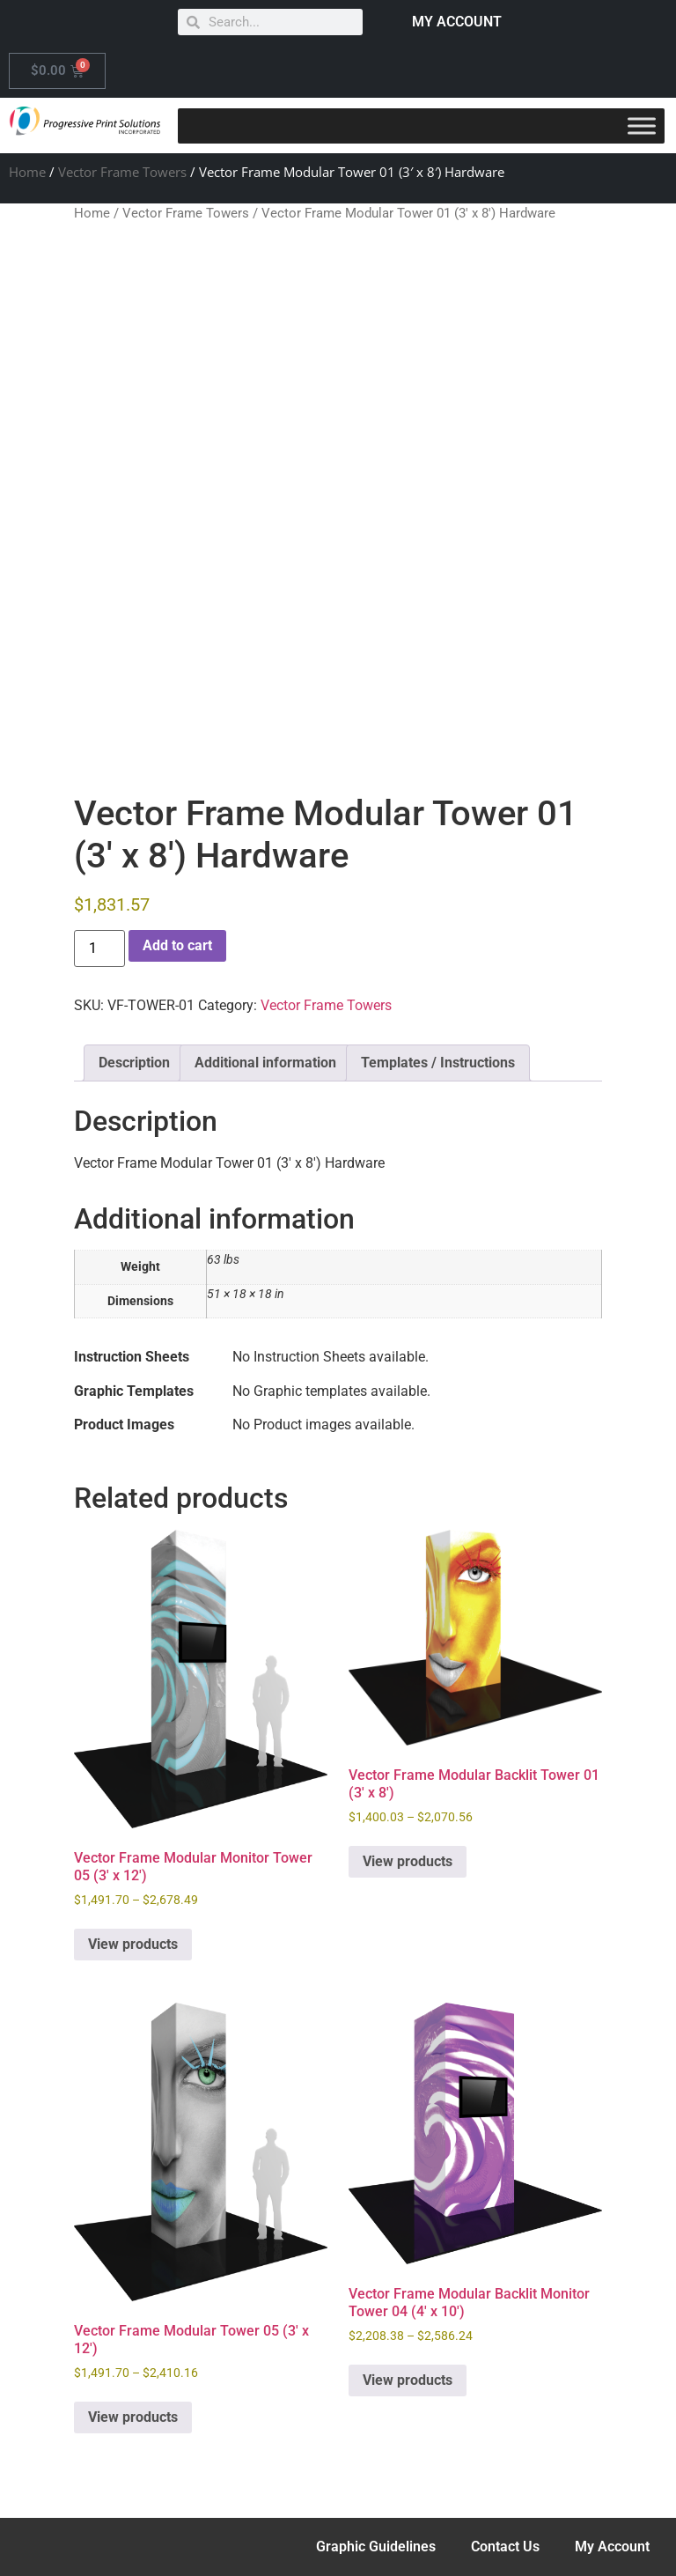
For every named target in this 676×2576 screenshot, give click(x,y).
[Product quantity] (99, 948)
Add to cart (177, 945)
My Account (612, 2546)
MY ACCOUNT (457, 21)
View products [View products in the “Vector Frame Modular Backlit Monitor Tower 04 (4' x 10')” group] (407, 2380)
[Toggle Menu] (642, 125)
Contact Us (505, 2546)
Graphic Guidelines (376, 2546)
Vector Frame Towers (122, 172)
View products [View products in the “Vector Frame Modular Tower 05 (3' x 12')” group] (133, 2417)
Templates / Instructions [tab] (438, 1062)
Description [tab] (134, 1062)
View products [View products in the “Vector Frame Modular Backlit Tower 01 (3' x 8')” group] (407, 1861)
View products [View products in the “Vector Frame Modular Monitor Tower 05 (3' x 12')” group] (133, 1944)
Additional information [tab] (265, 1062)
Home (27, 172)
